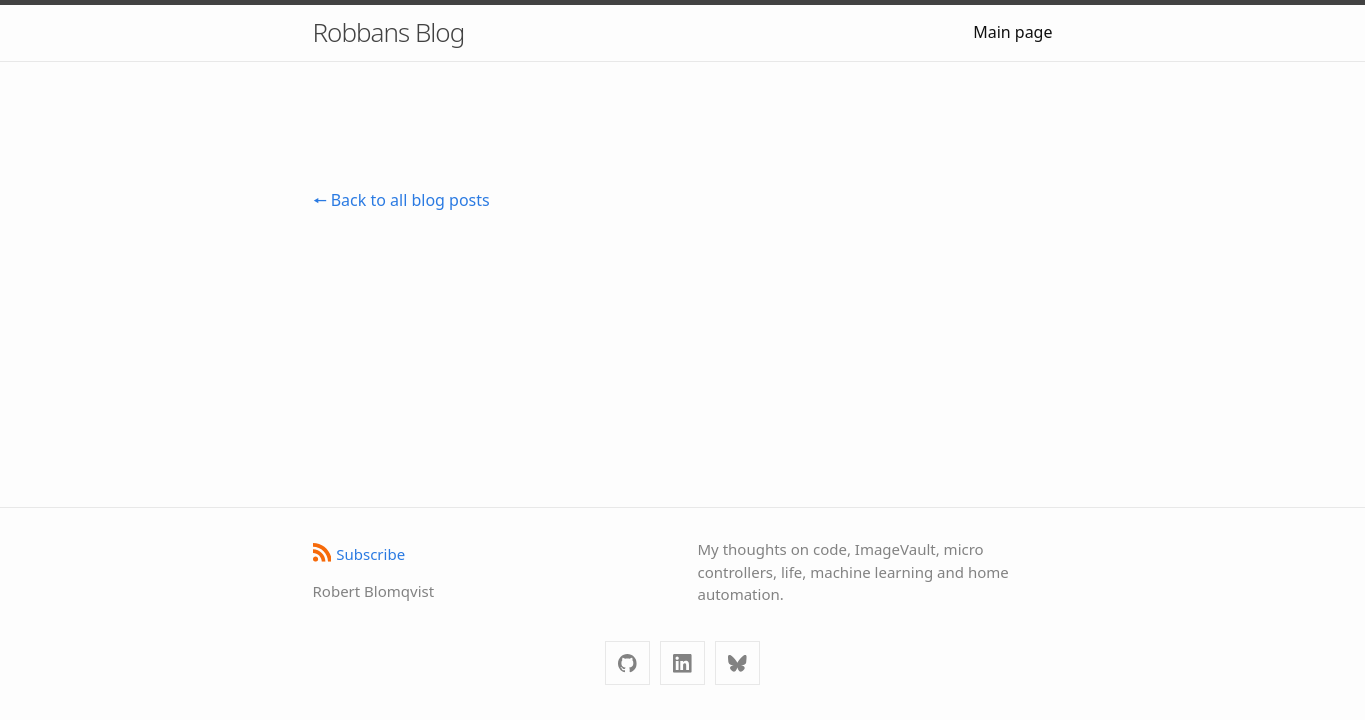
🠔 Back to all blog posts (401, 200)
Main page (1012, 32)
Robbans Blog (389, 32)
